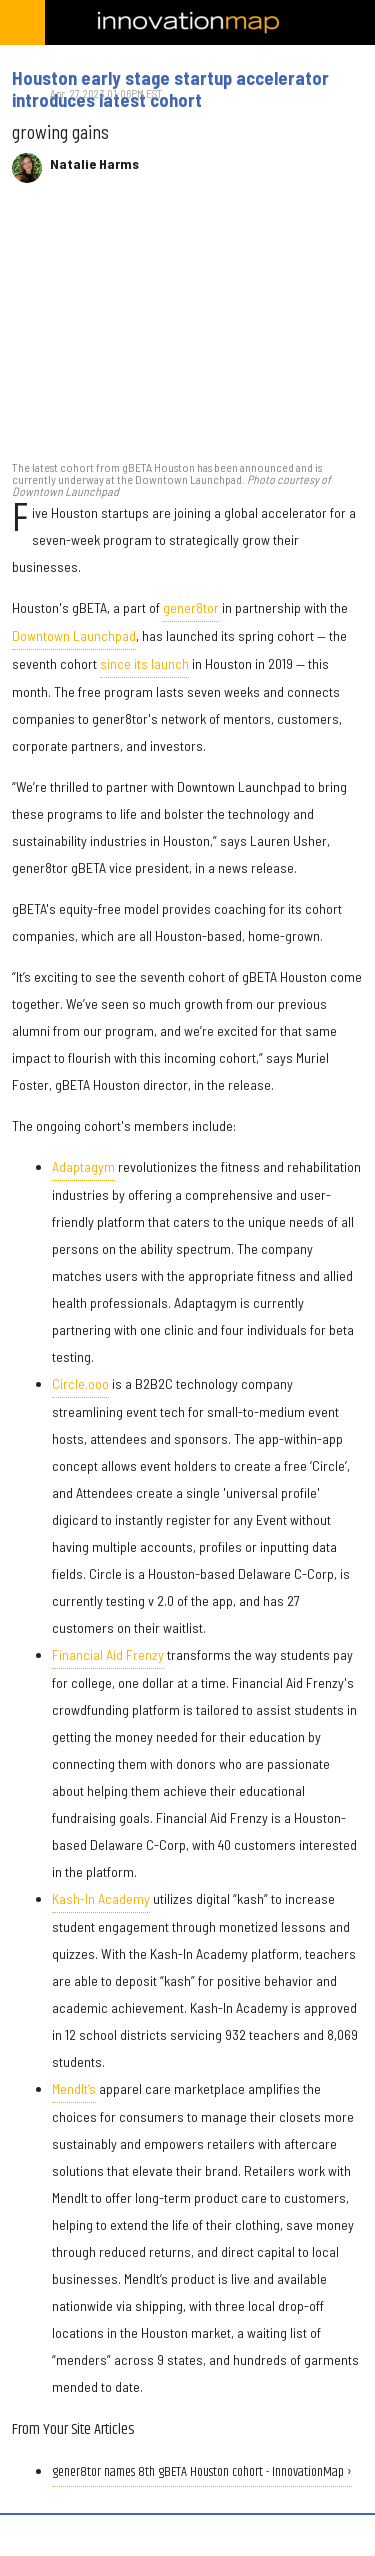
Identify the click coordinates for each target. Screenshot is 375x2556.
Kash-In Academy (101, 1898)
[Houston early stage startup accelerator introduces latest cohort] (187, 332)
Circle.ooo (80, 1383)
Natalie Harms (94, 164)
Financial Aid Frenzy (108, 1654)
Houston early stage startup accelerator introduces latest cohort (170, 89)
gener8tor (191, 607)
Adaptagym (83, 1166)
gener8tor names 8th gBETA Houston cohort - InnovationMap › (202, 2472)
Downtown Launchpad (74, 635)
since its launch (144, 663)
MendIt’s (74, 2088)
